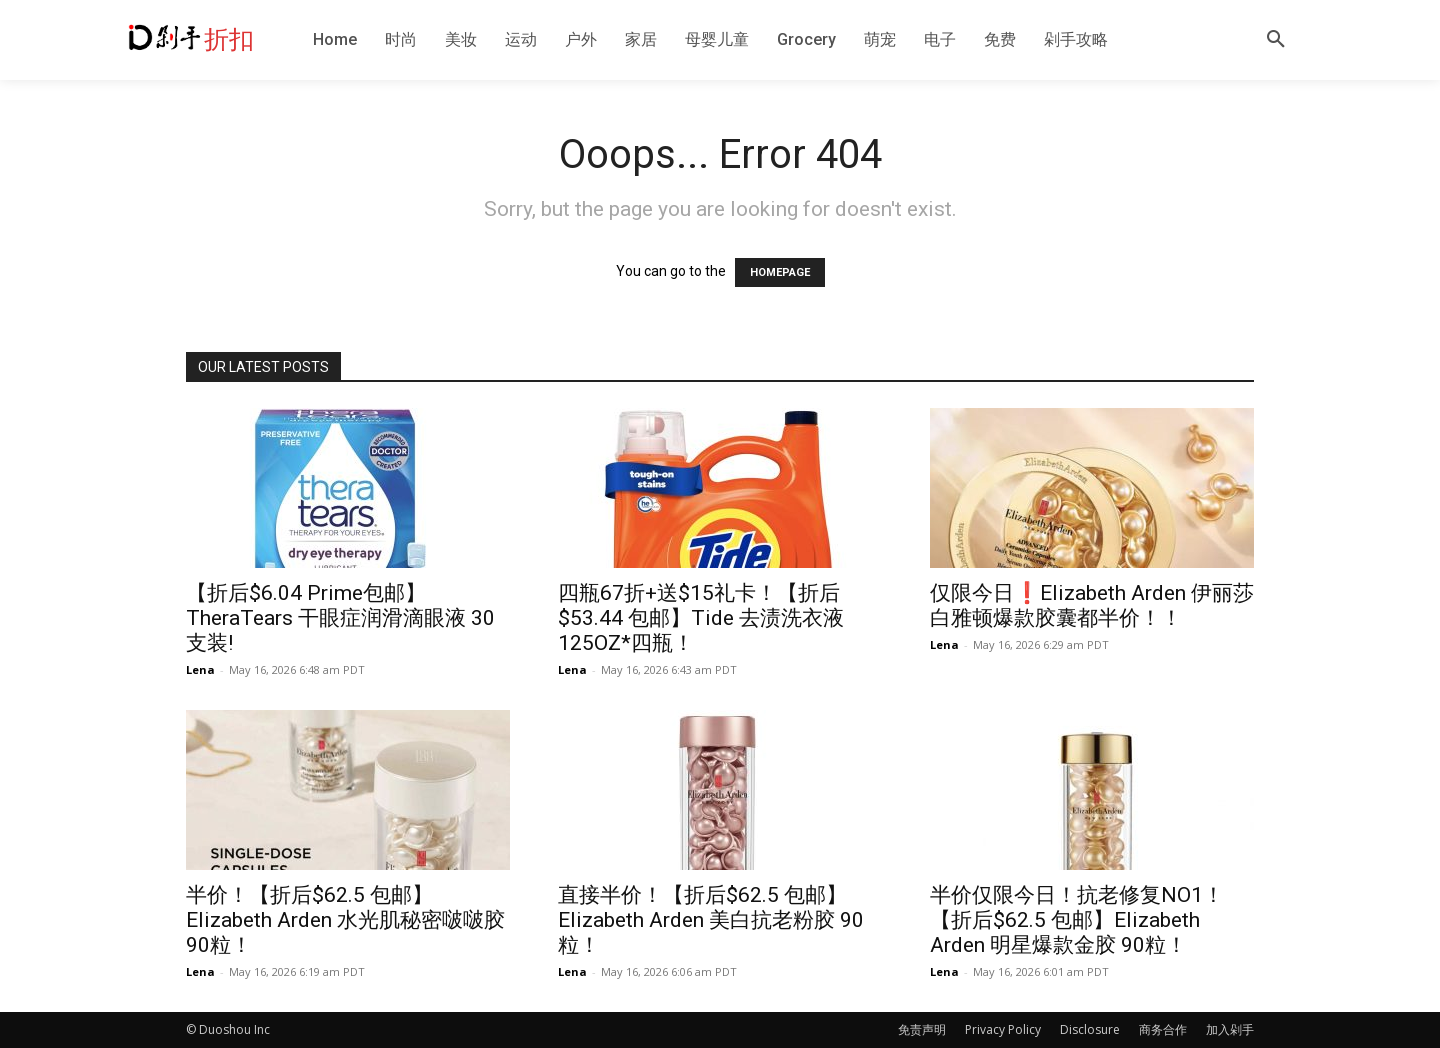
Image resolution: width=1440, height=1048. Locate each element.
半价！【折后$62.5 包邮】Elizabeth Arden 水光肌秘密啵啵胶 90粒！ (345, 920)
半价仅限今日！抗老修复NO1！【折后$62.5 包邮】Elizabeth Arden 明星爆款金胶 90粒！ (1077, 920)
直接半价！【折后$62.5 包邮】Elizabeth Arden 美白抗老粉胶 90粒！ (711, 920)
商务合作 (1163, 1029)
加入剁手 (1230, 1029)
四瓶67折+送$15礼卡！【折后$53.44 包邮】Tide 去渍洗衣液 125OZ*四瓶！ (701, 618)
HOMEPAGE (780, 272)
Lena (200, 669)
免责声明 (922, 1029)
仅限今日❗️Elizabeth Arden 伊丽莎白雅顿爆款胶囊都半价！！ (1092, 605)
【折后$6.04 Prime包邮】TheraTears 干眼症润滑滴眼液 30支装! (340, 618)
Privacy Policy (1003, 1029)
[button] (1276, 40)
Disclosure (1090, 1029)
